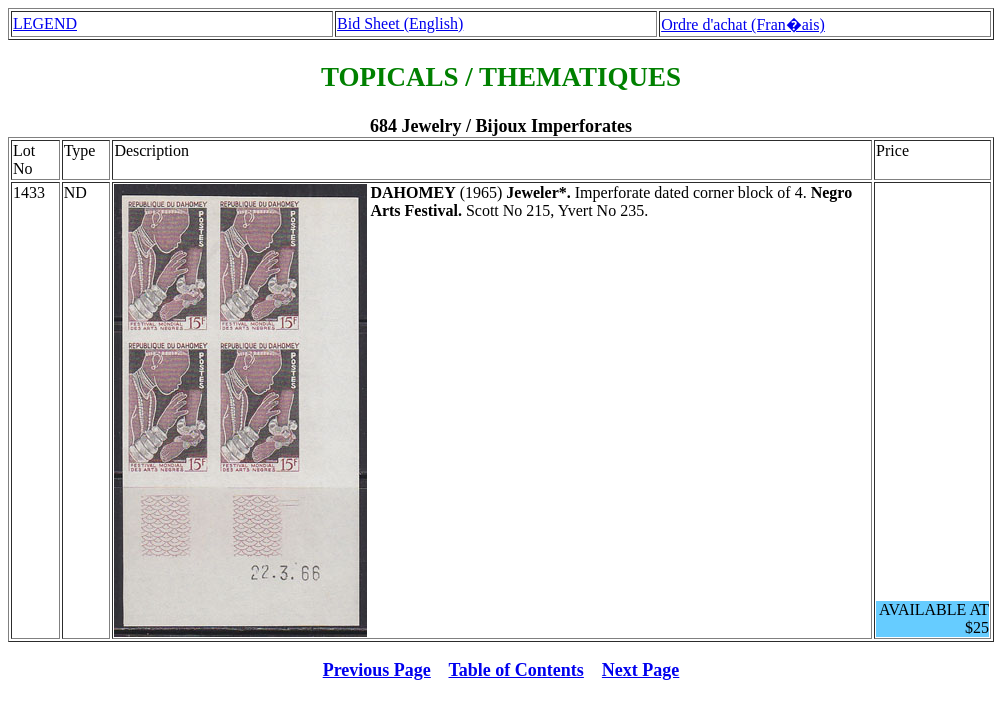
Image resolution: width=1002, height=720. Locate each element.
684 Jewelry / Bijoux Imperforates (501, 126)
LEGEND (45, 23)
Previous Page (377, 670)
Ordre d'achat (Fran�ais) (743, 24)
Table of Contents (516, 670)
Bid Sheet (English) (400, 23)
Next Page (640, 670)
